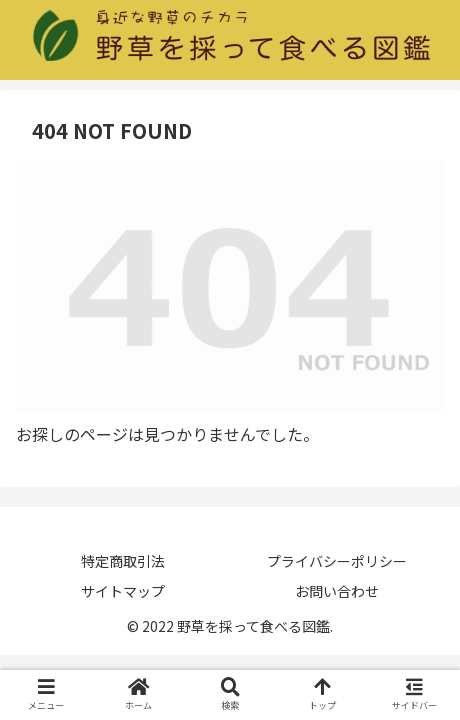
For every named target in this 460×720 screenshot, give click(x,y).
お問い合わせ (337, 591)
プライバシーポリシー (337, 561)
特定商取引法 (123, 561)
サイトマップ (123, 591)
